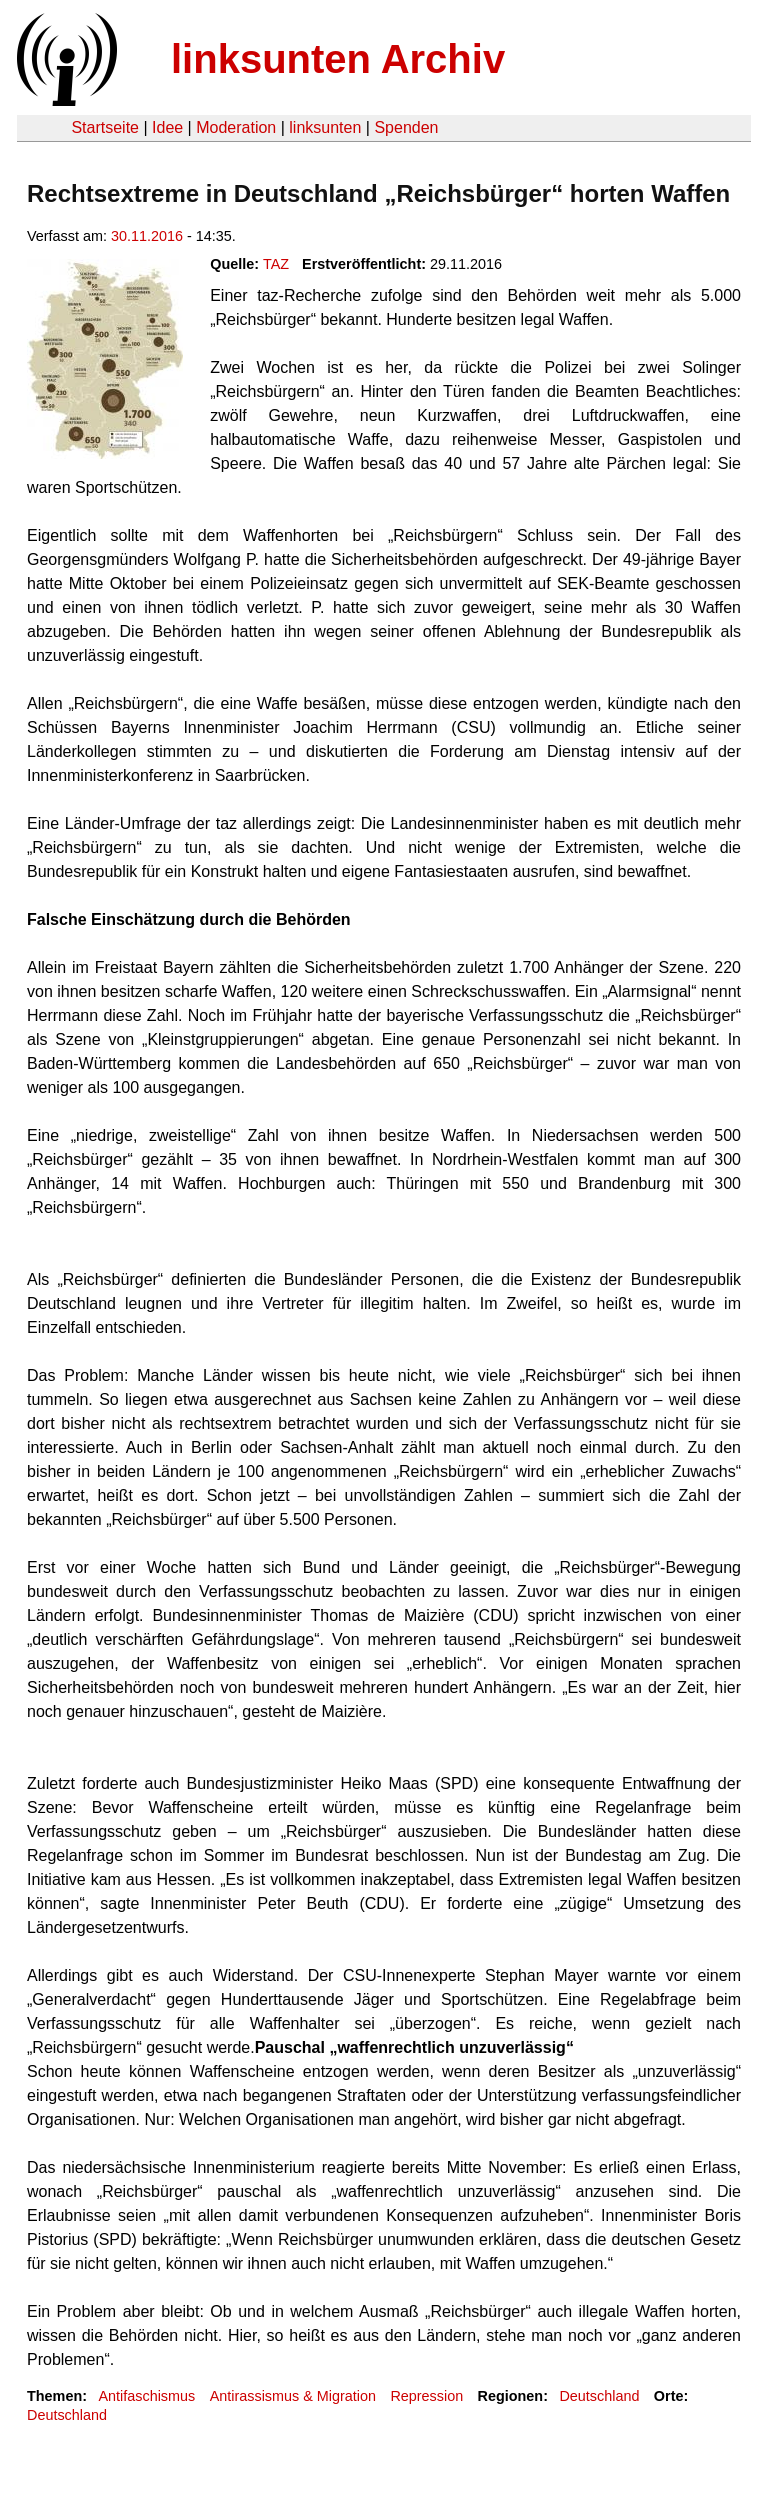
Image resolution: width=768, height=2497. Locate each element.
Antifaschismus (146, 2396)
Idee (167, 127)
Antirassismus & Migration (293, 2396)
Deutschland (599, 2396)
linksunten (325, 127)
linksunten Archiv (338, 59)
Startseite (105, 127)
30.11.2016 (147, 236)
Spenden (406, 127)
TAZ (276, 264)
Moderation (236, 127)
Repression (426, 2396)
